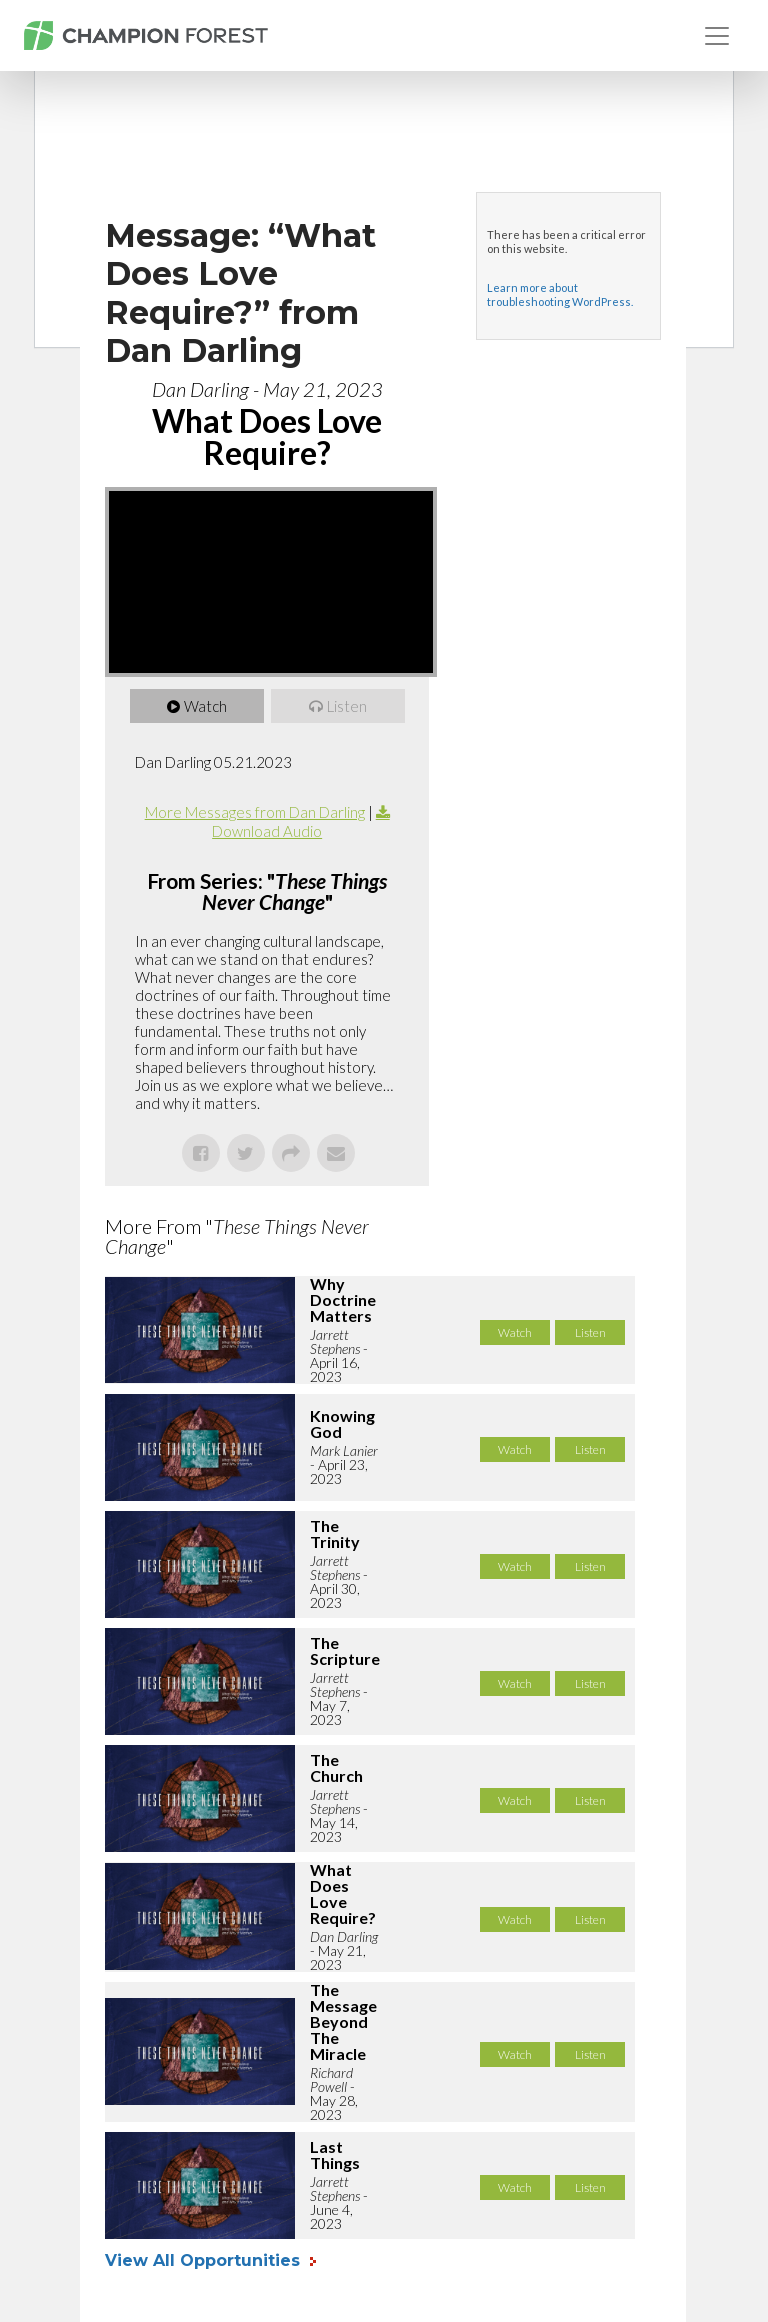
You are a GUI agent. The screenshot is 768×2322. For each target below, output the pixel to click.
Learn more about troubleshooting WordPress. (560, 294)
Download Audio (267, 831)
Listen (347, 706)
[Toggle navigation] (717, 36)
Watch (205, 706)
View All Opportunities (205, 2260)
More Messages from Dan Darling (255, 812)
